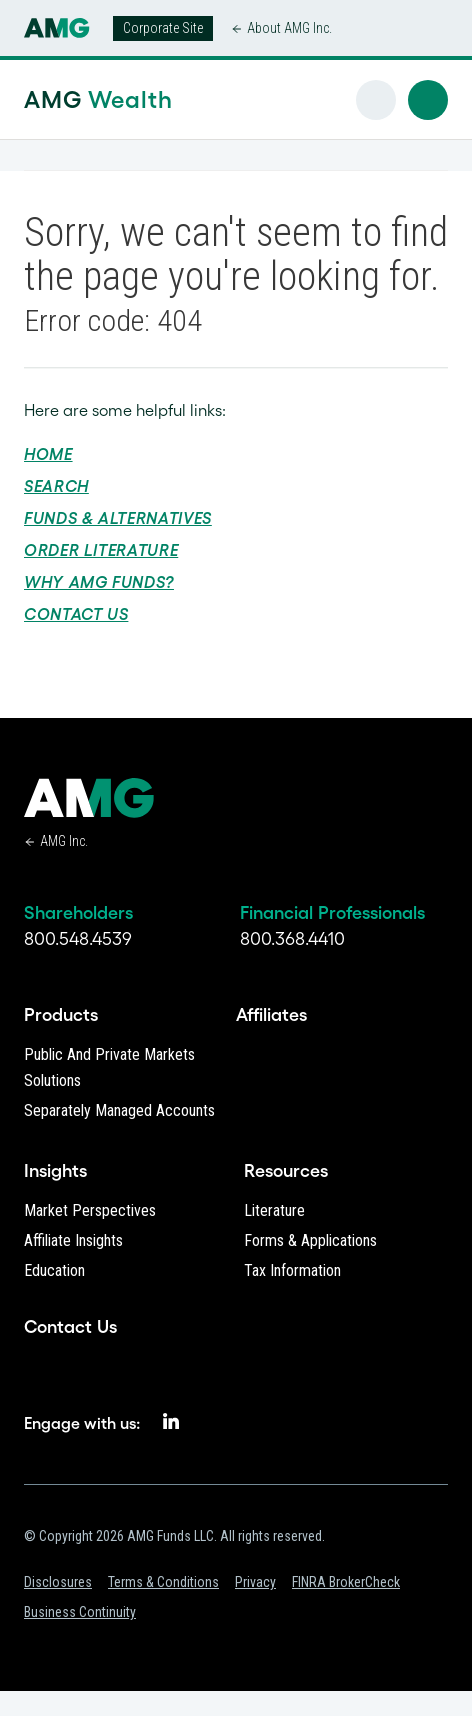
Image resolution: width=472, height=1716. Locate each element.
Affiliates (271, 1015)
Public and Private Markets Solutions (109, 1067)
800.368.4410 (292, 939)
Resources (286, 1171)
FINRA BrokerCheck (346, 1582)
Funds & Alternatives (118, 518)
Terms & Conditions (163, 1582)
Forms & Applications (310, 1240)
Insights (55, 1171)
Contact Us (76, 614)
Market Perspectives (90, 1210)
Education (54, 1270)
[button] (428, 100)
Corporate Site (163, 28)
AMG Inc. (64, 841)
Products (61, 1015)
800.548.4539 (78, 939)
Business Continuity (80, 1612)
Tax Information (292, 1270)
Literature (274, 1210)
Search (56, 486)
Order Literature (101, 550)
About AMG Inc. (289, 28)
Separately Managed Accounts (119, 1110)
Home (48, 454)
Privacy (255, 1582)
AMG (66, 99)
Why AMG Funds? (99, 582)
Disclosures (58, 1582)
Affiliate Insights (73, 1240)
